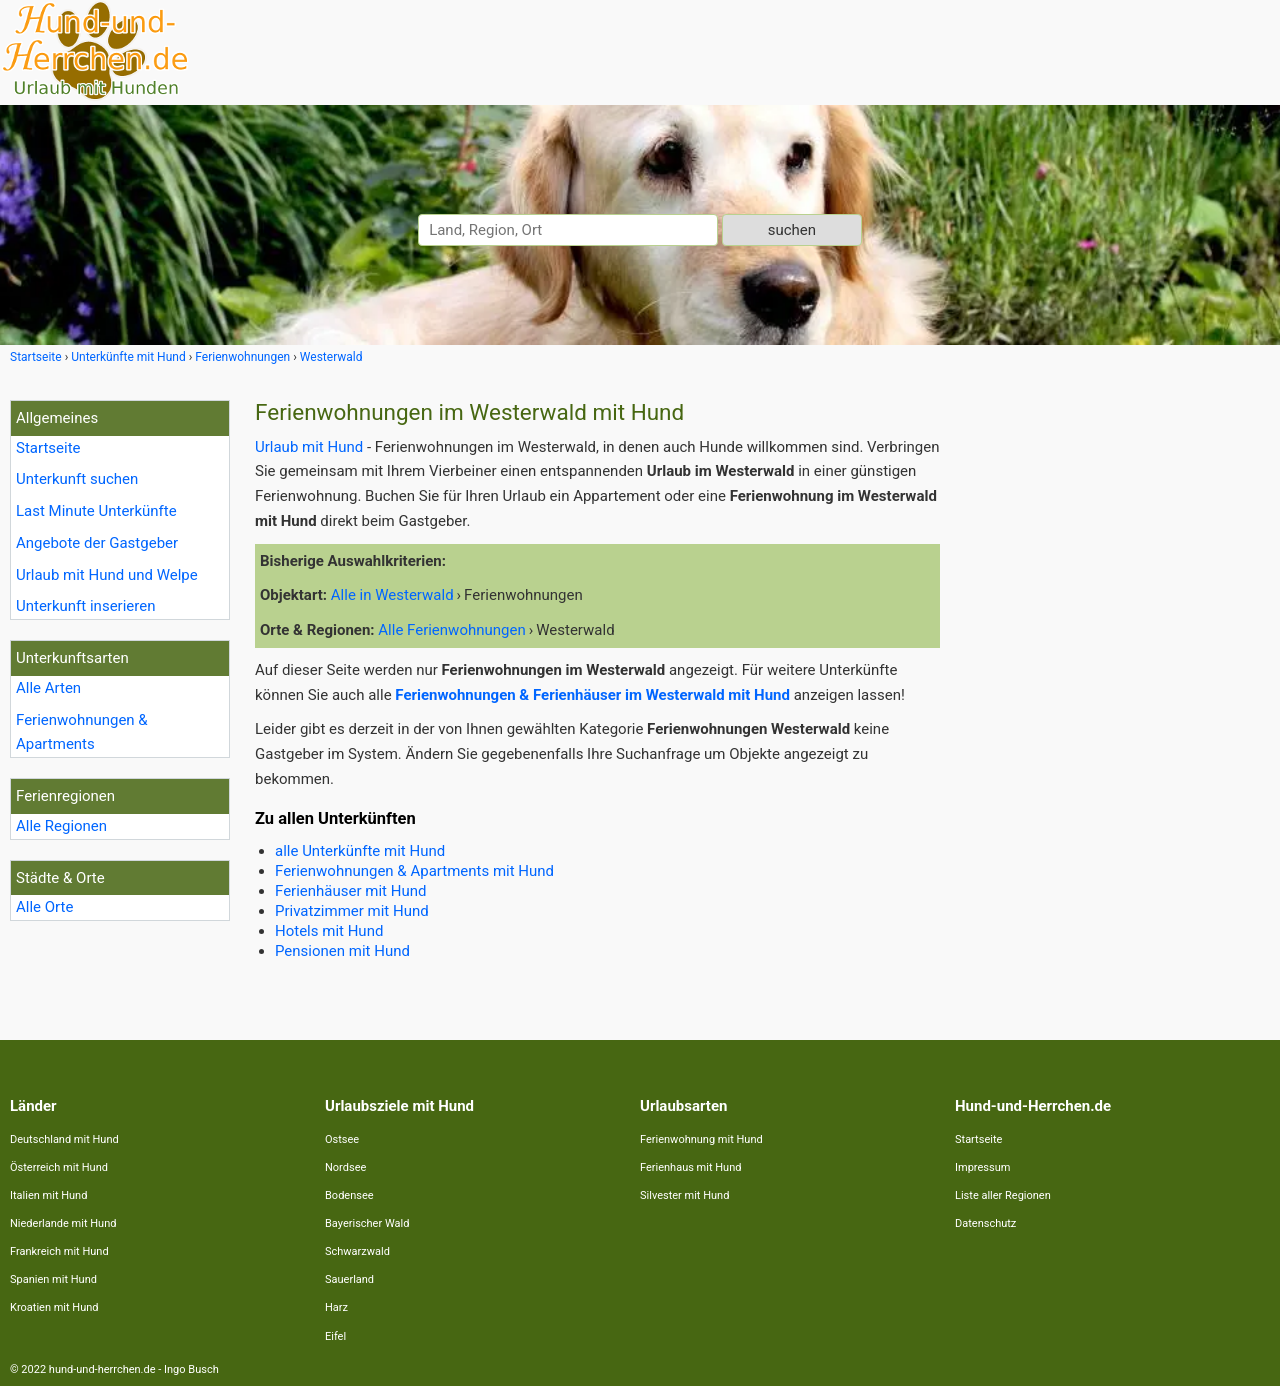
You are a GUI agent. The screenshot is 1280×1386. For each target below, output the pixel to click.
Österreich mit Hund (59, 1167)
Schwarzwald (357, 1251)
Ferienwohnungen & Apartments (82, 732)
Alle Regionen (61, 826)
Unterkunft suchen (77, 479)
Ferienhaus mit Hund (690, 1167)
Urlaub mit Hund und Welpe (107, 575)
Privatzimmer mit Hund (352, 911)
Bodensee (349, 1195)
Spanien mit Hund (53, 1279)
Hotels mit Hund (329, 931)
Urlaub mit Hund (309, 447)
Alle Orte (44, 907)
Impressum (982, 1167)
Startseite (48, 448)
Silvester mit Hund (684, 1195)
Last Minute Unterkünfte (96, 511)
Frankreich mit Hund (59, 1251)
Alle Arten (48, 688)
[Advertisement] (1118, 700)
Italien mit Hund (48, 1195)
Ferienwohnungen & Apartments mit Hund (414, 871)
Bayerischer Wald (367, 1223)
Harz (336, 1307)
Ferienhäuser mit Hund (350, 891)
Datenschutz (985, 1223)
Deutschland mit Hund (64, 1139)
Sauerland (349, 1279)
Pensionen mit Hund (342, 951)
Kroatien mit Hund (54, 1307)
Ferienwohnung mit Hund (701, 1139)
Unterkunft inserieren (85, 606)
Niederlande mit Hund (63, 1223)
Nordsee (345, 1167)
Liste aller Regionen (1003, 1195)
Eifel (335, 1336)
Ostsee (342, 1139)
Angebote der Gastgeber (97, 543)
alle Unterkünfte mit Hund (360, 851)
